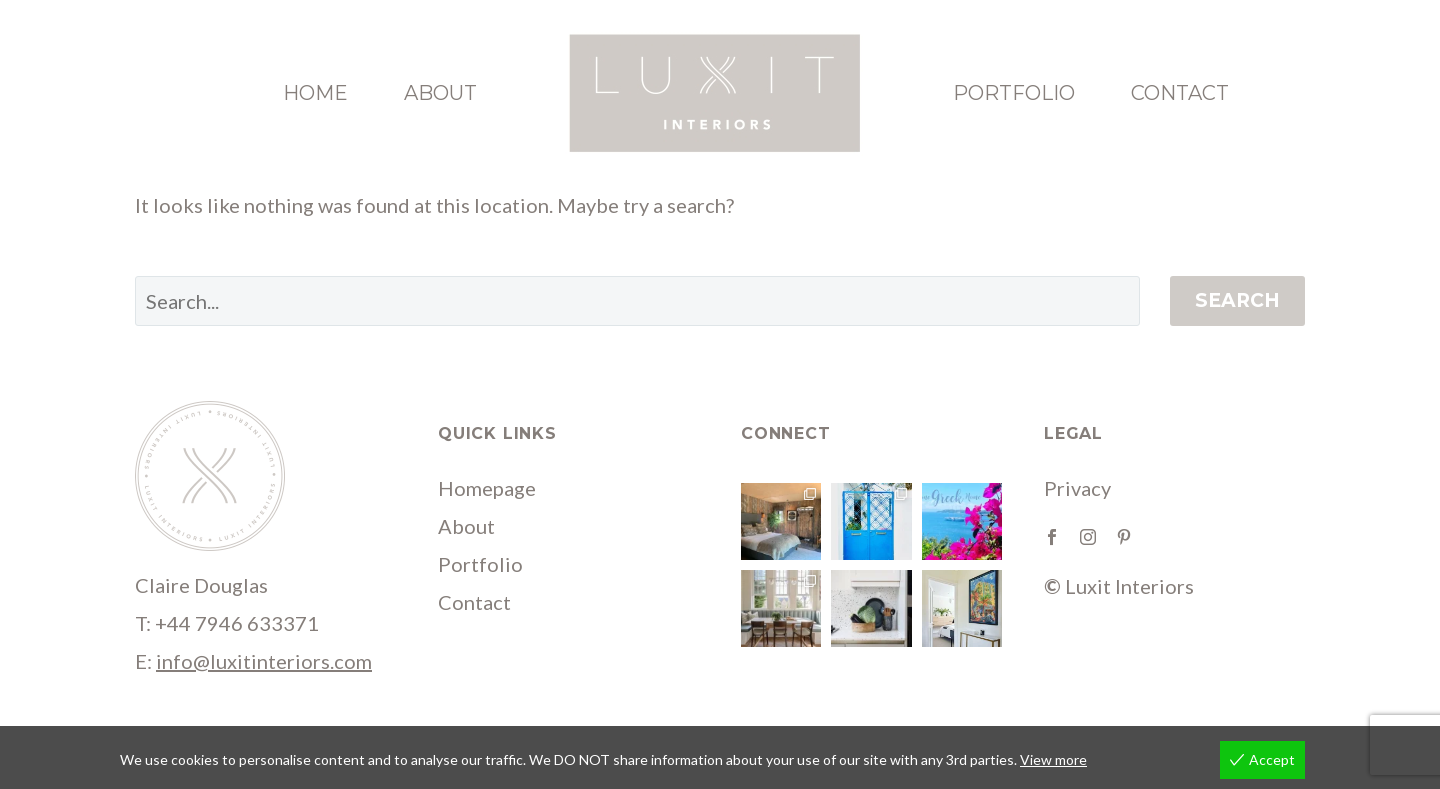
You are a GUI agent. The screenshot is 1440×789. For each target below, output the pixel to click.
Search (1237, 300)
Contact (1180, 93)
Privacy (1077, 488)
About (440, 93)
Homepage (487, 488)
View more (1053, 759)
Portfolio (1014, 93)
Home (315, 93)
